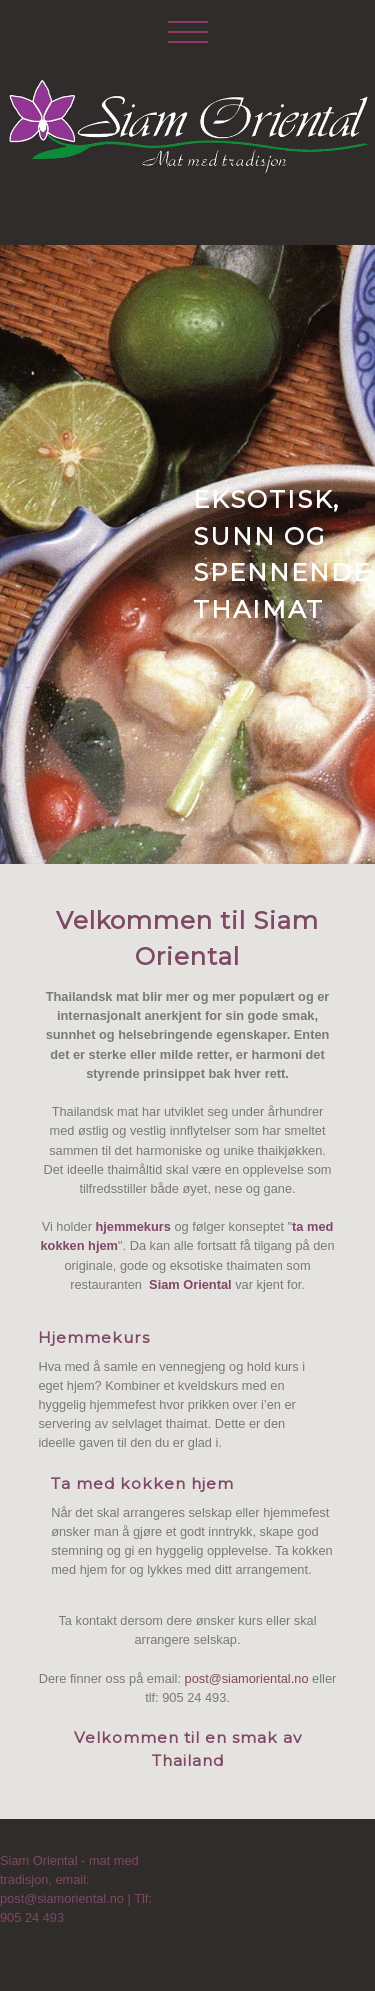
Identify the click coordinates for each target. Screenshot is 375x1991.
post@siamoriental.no (247, 1678)
